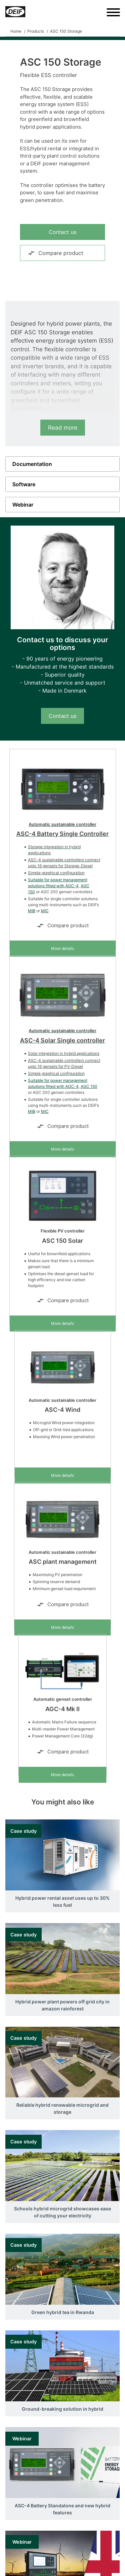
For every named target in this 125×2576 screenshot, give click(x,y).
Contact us (62, 232)
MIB (31, 910)
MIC (45, 910)
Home (15, 31)
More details (62, 948)
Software (23, 484)
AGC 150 (89, 1086)
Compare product (55, 253)
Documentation (32, 464)
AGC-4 (72, 885)
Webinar (22, 504)
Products (35, 31)
